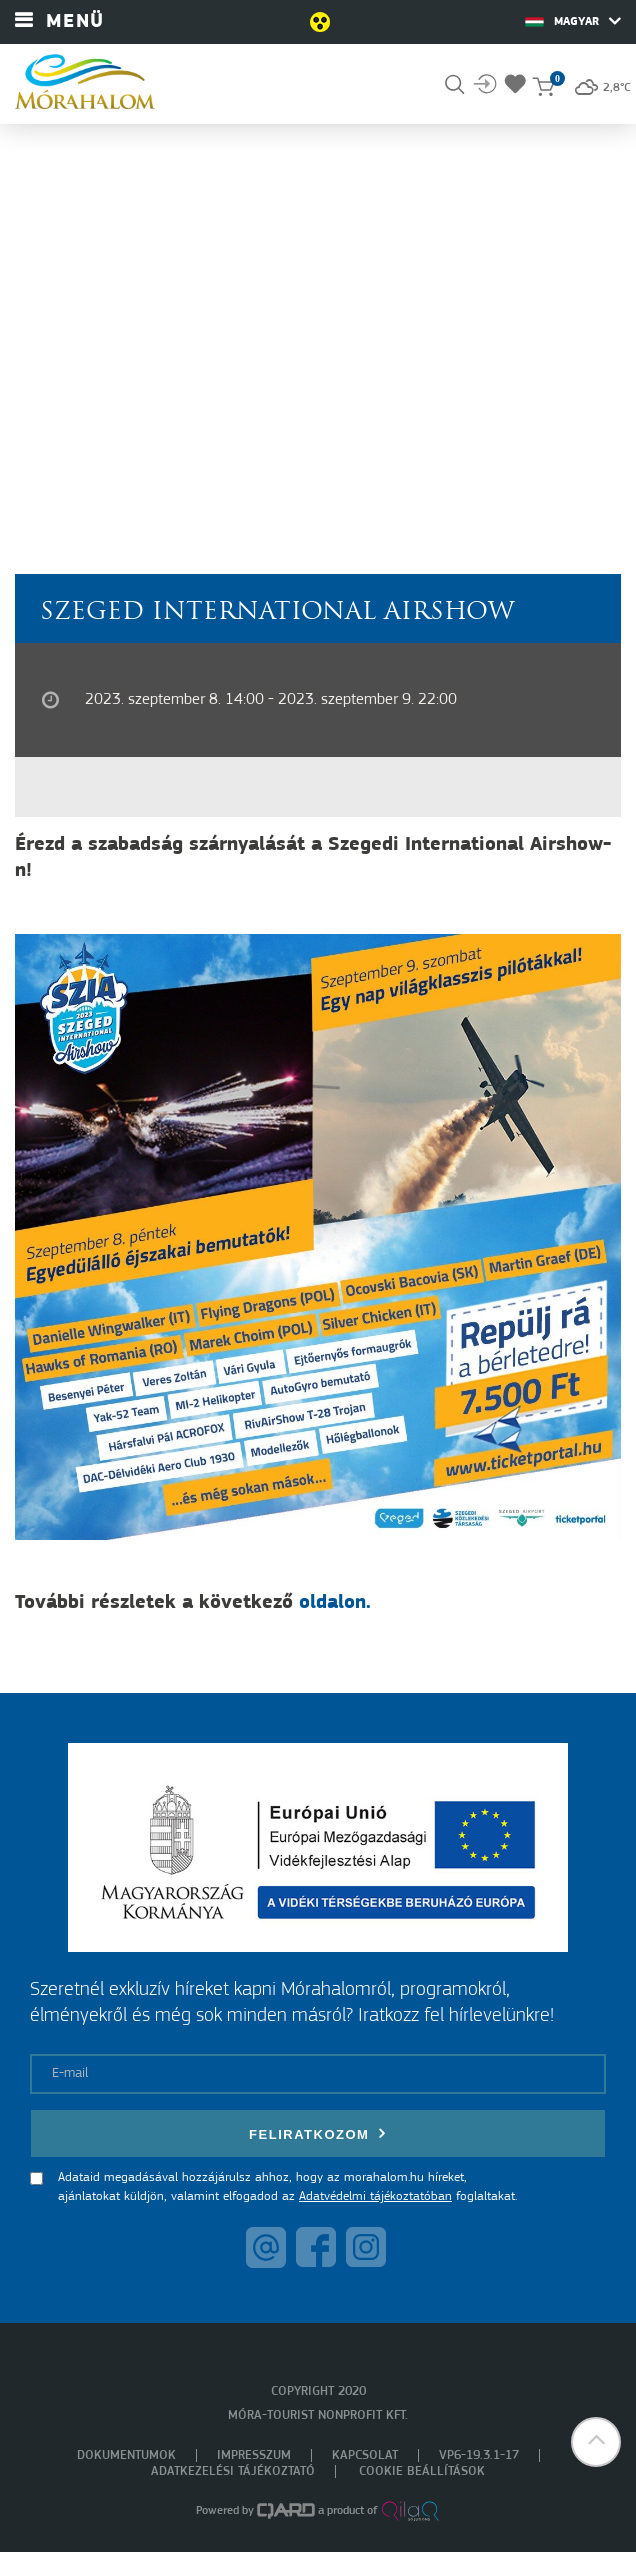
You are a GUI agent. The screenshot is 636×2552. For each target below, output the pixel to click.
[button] (596, 2442)
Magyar (573, 21)
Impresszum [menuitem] (254, 2455)
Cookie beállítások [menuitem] (422, 2471)
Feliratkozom (318, 2133)
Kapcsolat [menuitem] (365, 2455)
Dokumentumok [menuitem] (126, 2455)
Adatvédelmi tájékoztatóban (375, 2196)
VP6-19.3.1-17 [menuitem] (479, 2455)
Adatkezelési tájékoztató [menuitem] (233, 2471)
